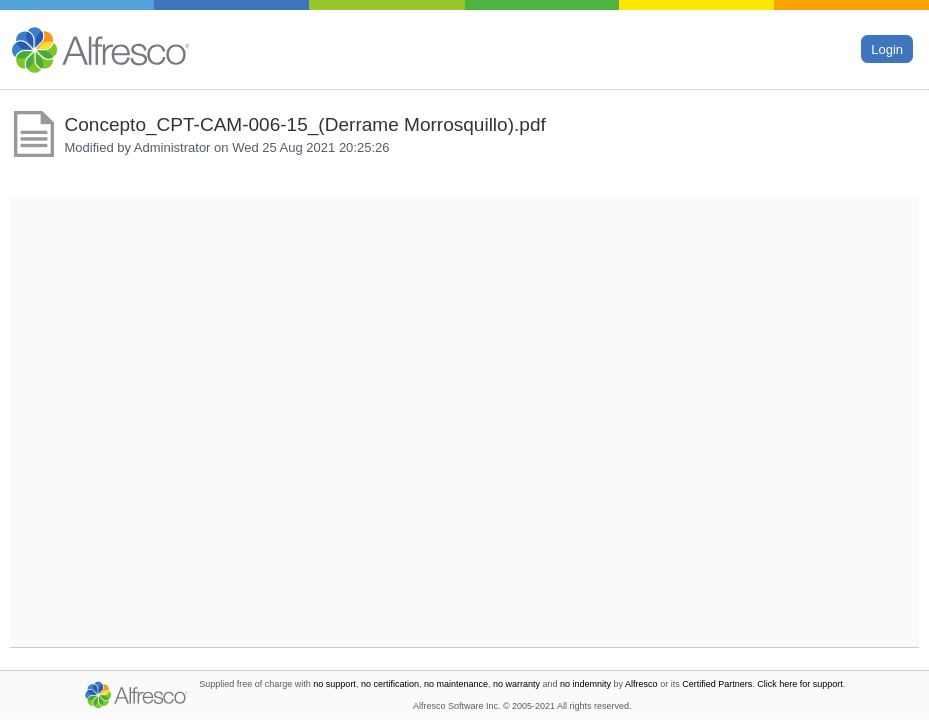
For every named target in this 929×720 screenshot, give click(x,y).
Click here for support (800, 684)
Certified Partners (717, 684)
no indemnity (585, 684)
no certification (390, 684)
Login (887, 48)
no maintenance (456, 684)
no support (334, 684)
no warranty (516, 684)
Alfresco (641, 684)
